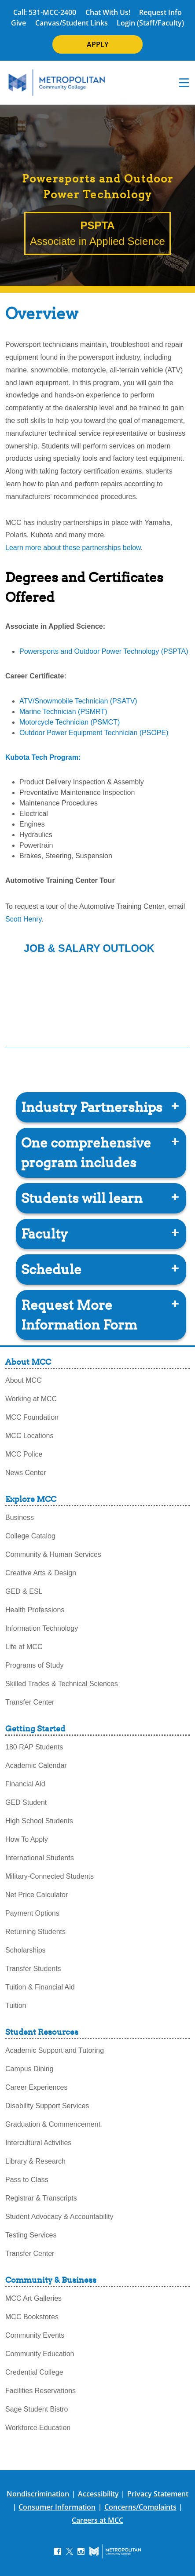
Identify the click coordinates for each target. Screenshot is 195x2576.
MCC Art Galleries (33, 2298)
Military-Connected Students (49, 1876)
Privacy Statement (157, 2494)
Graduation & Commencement (52, 2124)
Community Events (34, 2335)
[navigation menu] (184, 83)
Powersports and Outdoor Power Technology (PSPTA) (103, 651)
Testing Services (31, 2235)
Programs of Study (34, 1665)
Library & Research (35, 2161)
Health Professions (34, 1610)
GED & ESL (23, 1591)
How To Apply (26, 1839)
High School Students (39, 1821)
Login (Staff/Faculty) (150, 23)
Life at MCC (23, 1647)
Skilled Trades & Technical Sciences (61, 1683)
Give (18, 23)
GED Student (26, 1802)
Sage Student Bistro (36, 2409)
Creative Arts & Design (40, 1573)
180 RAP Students (34, 1747)
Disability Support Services (47, 2106)
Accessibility (98, 2494)
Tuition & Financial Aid (40, 1987)
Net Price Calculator (36, 1894)
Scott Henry (23, 919)
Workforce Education (37, 2427)
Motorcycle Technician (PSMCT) (69, 722)
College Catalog (30, 1536)
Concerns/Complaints (140, 2507)
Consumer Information (57, 2507)
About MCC (23, 1380)
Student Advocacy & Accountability (59, 2216)
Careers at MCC (97, 2520)
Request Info (160, 12)
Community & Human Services (53, 1554)
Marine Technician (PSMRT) (63, 711)
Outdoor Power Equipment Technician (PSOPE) (94, 732)
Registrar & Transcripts (41, 2198)
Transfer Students (33, 1968)
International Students (39, 1858)
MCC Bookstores (32, 2317)
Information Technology (41, 1628)
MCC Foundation (32, 1417)
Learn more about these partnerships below (73, 547)
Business (19, 1517)
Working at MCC (31, 1399)
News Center (25, 1472)
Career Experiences (36, 2087)
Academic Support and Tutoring (54, 2050)
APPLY (97, 44)
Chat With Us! (107, 12)
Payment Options (32, 1913)
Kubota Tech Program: (43, 757)
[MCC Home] (57, 83)
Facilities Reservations (40, 2390)
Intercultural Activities (38, 2142)
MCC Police (23, 1454)
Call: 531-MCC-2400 (44, 12)
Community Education (39, 2353)
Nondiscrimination (38, 2494)
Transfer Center (29, 1702)
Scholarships (25, 1950)
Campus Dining (29, 2069)
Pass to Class (26, 2179)
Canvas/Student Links (71, 23)
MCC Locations (29, 1435)
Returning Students (35, 1931)
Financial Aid (25, 1784)
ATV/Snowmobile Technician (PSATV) (78, 701)
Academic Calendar (36, 1765)
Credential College (34, 2372)
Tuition (15, 2005)
